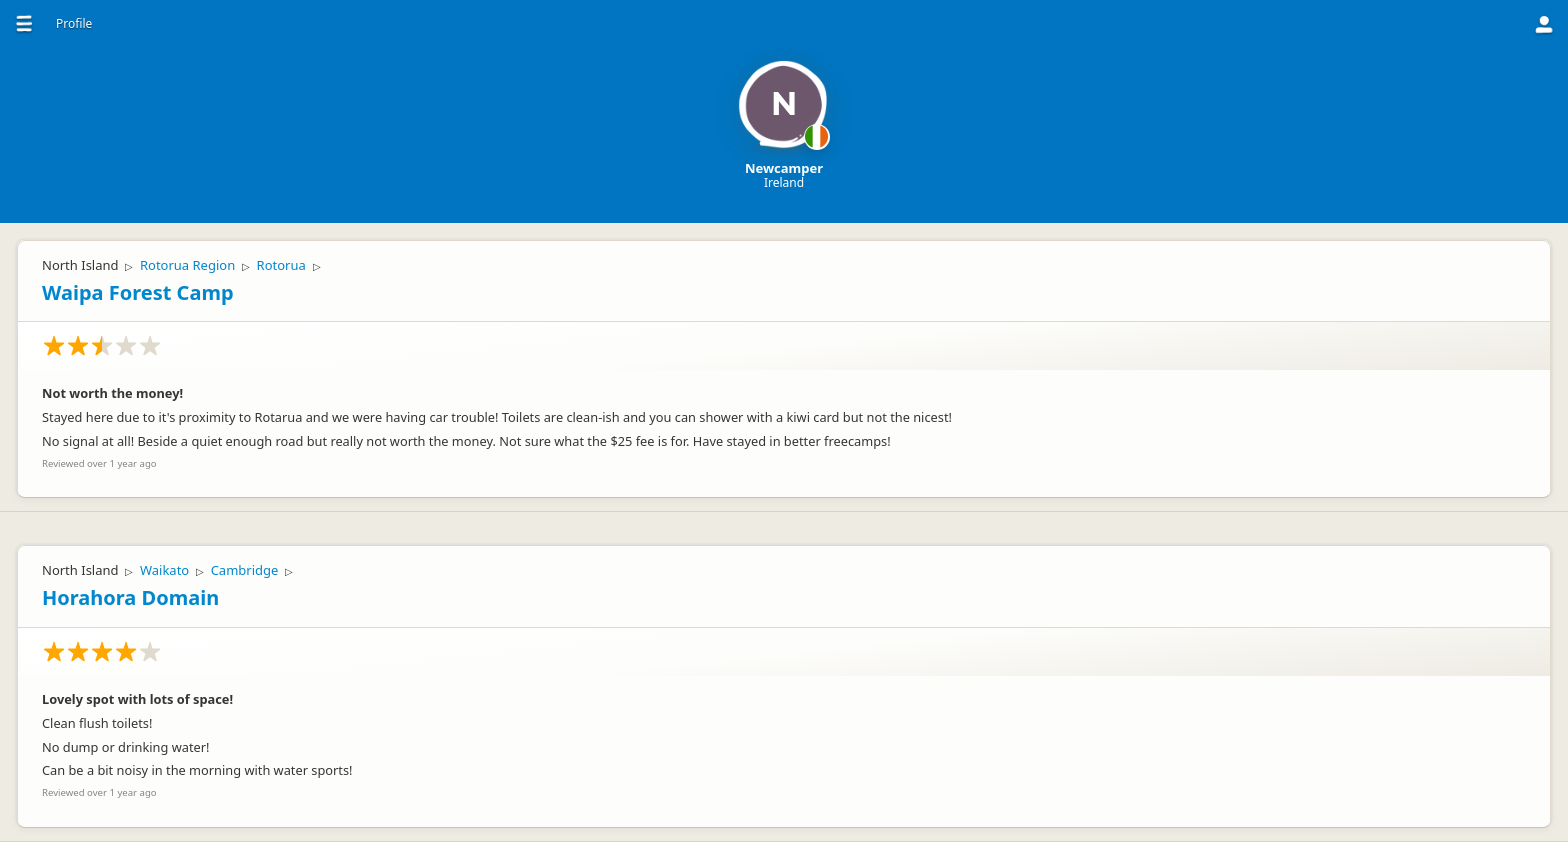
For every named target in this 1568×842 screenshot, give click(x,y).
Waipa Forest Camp (138, 292)
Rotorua (281, 265)
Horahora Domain (130, 597)
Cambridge (245, 570)
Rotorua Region (187, 265)
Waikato (164, 570)
